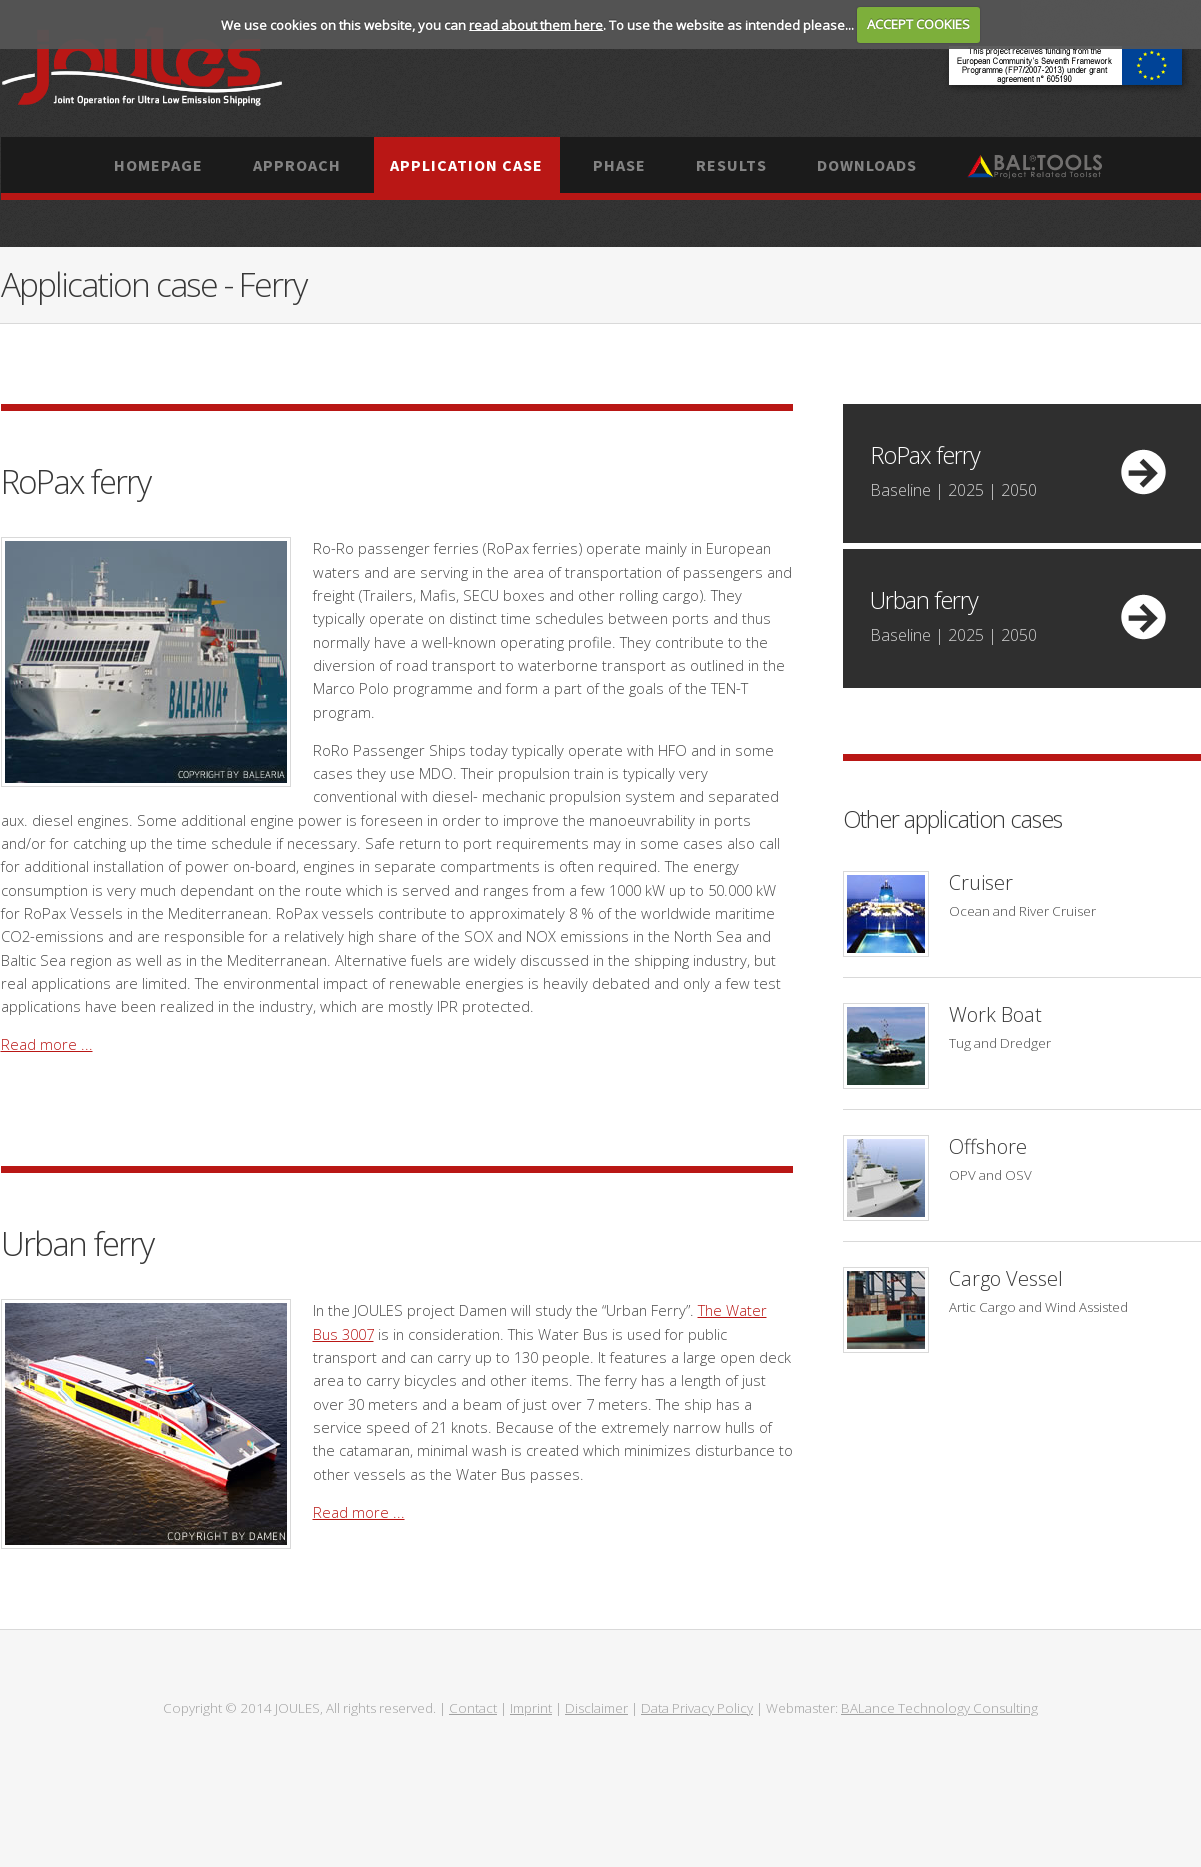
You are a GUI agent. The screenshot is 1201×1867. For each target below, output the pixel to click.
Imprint (531, 1708)
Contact (473, 1708)
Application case (466, 165)
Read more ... (47, 1044)
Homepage (158, 165)
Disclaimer (596, 1708)
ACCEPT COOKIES (918, 24)
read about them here (536, 24)
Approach (297, 165)
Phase (619, 165)
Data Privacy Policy (697, 1708)
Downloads (867, 165)
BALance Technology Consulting (939, 1708)
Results (731, 165)
